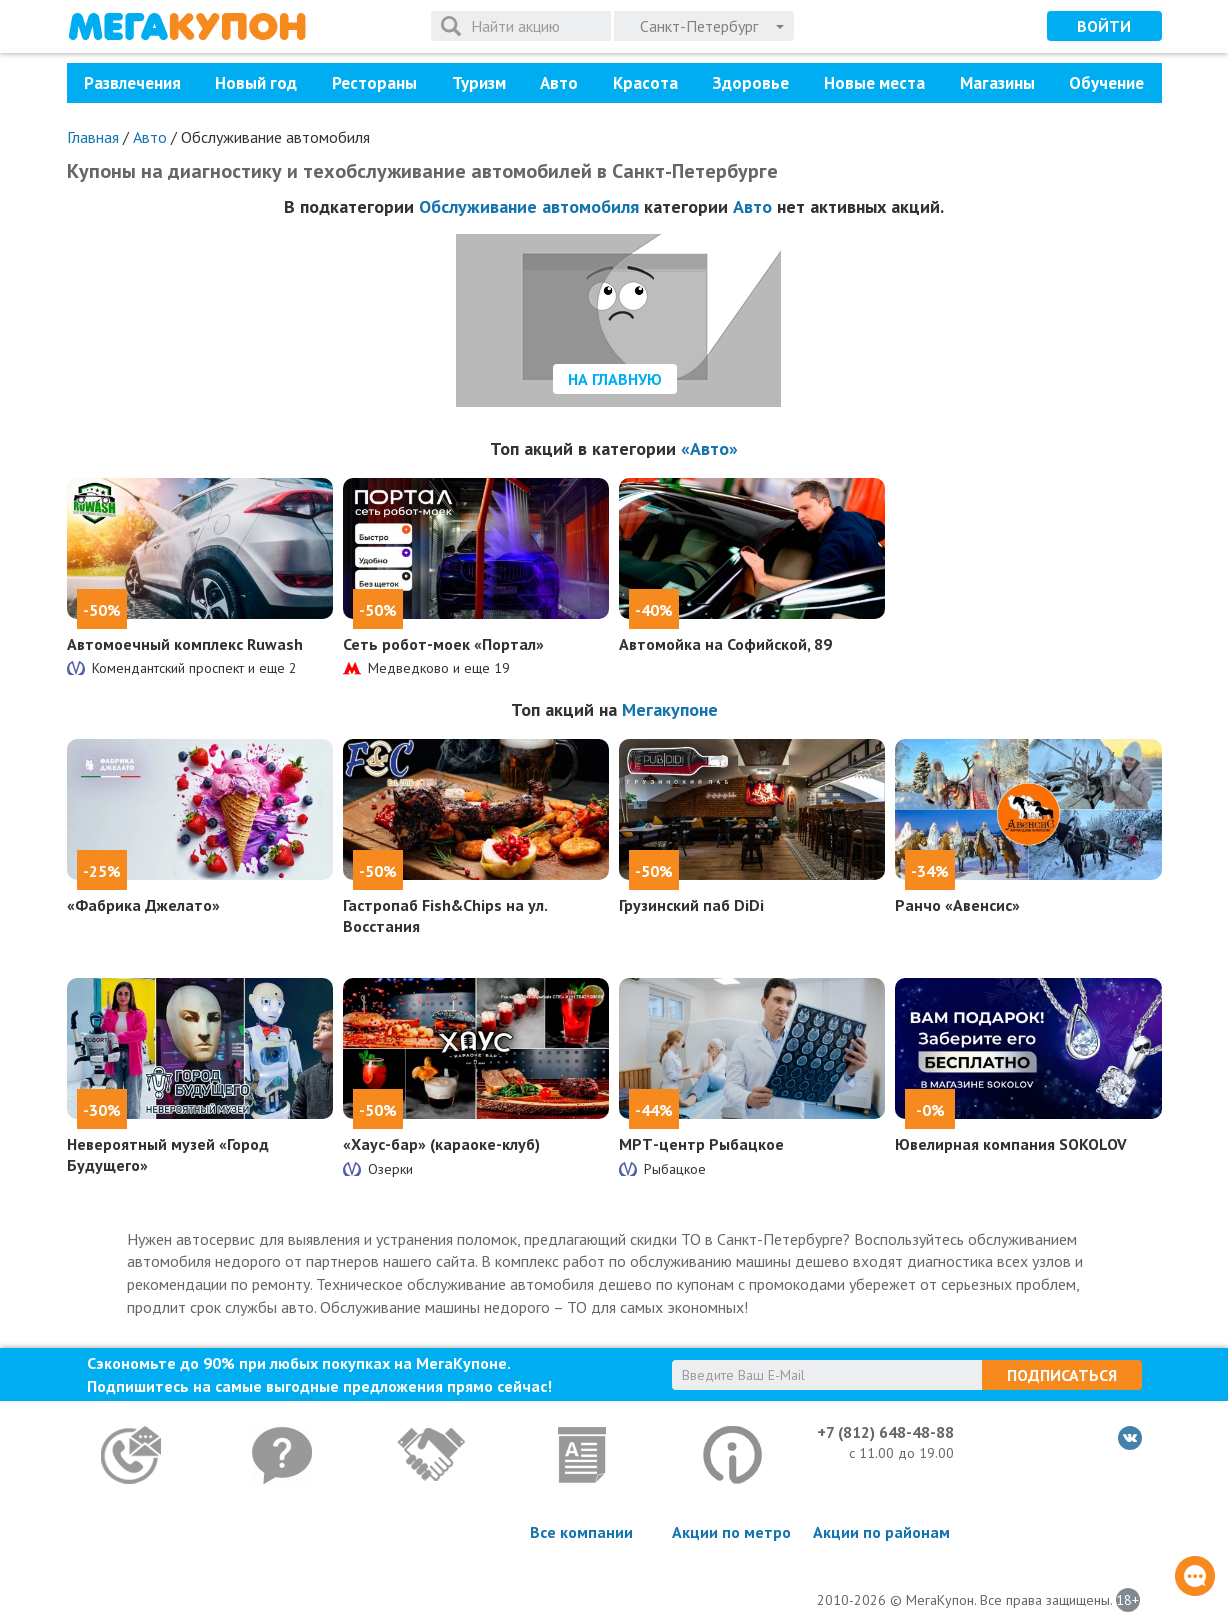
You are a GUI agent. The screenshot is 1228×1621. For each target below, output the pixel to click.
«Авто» (709, 448)
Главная (93, 137)
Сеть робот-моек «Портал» (443, 644)
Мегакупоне (670, 709)
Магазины (997, 83)
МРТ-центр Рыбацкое (701, 1144)
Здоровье (750, 83)
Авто (559, 83)
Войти (1104, 26)
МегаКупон (187, 26)
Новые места (874, 83)
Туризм (479, 83)
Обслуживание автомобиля (529, 206)
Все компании (581, 1532)
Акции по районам (881, 1532)
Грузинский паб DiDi (691, 905)
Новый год (256, 83)
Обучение (1106, 83)
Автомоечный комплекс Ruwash (185, 644)
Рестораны (374, 83)
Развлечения (132, 83)
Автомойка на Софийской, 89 (725, 644)
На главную (615, 379)
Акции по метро (731, 1532)
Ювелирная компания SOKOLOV (1011, 1144)
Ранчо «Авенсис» (957, 905)
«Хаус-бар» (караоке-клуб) (441, 1144)
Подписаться (1062, 1375)
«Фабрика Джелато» (143, 905)
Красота (645, 83)
